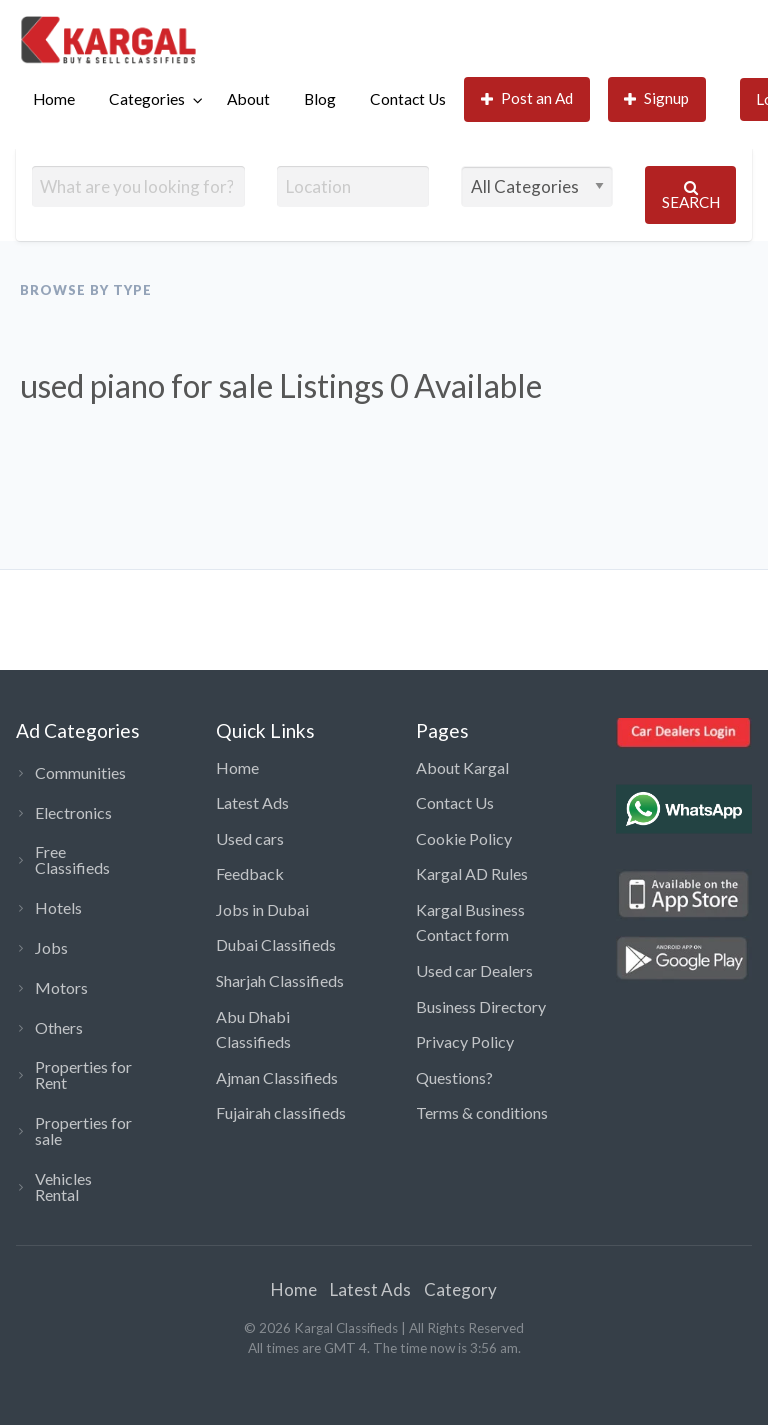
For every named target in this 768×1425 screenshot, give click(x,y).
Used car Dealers (474, 970)
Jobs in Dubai (262, 909)
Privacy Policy (465, 1041)
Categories (147, 99)
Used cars (250, 838)
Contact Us (408, 99)
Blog (320, 99)
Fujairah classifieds (281, 1112)
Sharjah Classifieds (280, 980)
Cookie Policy (464, 838)
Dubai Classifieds (276, 944)
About (248, 99)
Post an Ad (527, 98)
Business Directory (481, 1006)
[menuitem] (54, 99)
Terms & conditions (482, 1112)
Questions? (454, 1077)
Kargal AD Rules (472, 873)
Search (691, 195)
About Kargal (462, 767)
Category (460, 1289)
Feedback (250, 873)
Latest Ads (252, 802)
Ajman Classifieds (277, 1077)
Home (54, 99)
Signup (657, 98)
